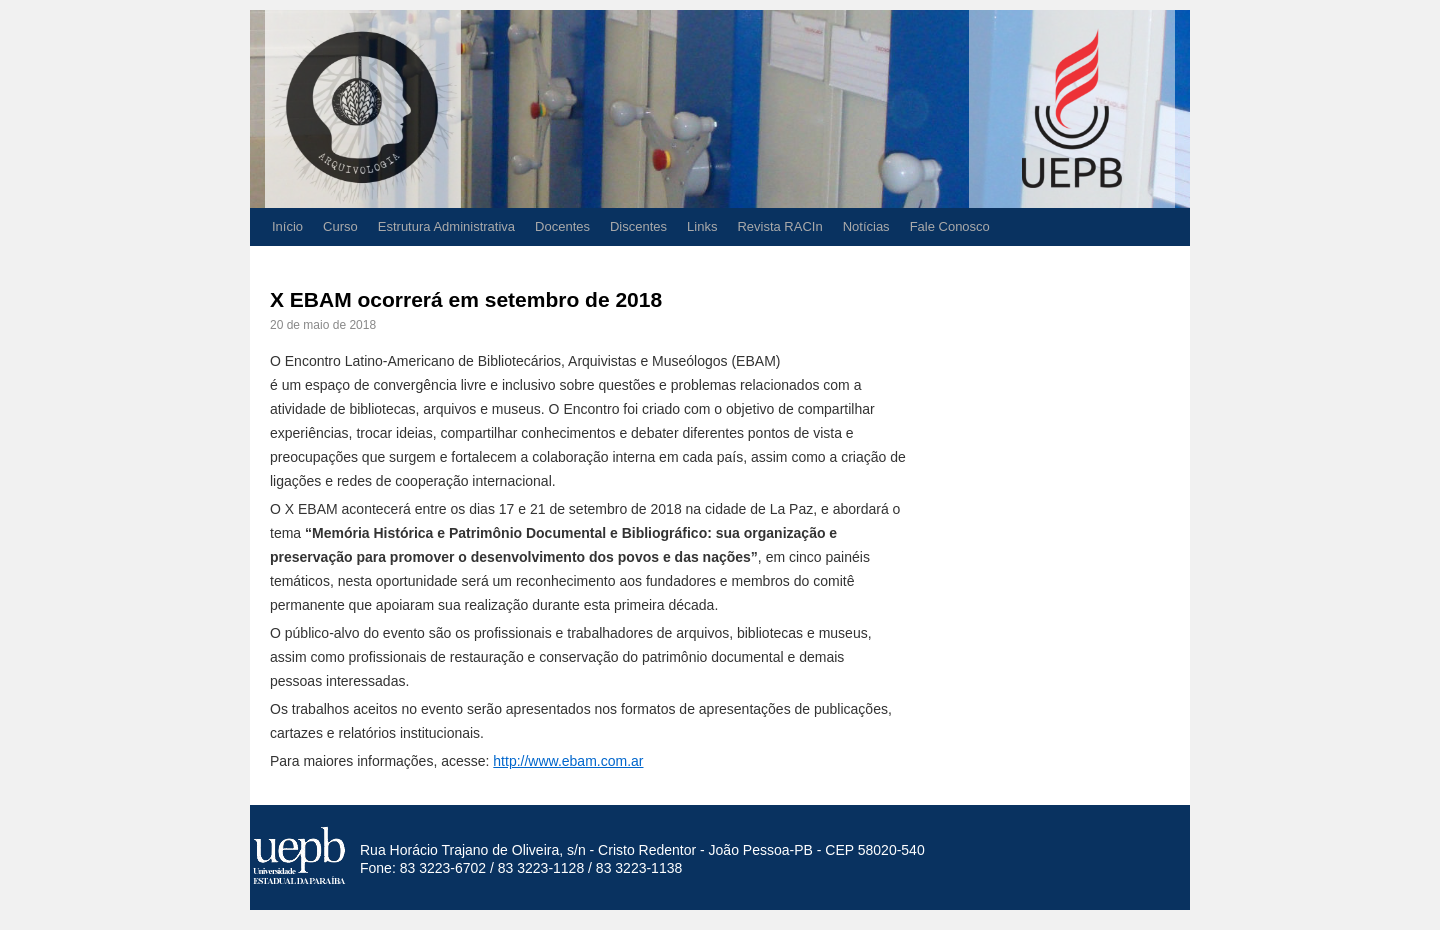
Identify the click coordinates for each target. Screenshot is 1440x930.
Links (702, 226)
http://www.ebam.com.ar (568, 761)
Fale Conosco (950, 226)
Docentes (562, 226)
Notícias (866, 226)
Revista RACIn (779, 226)
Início (287, 226)
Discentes (638, 226)
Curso (340, 226)
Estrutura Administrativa (446, 226)
